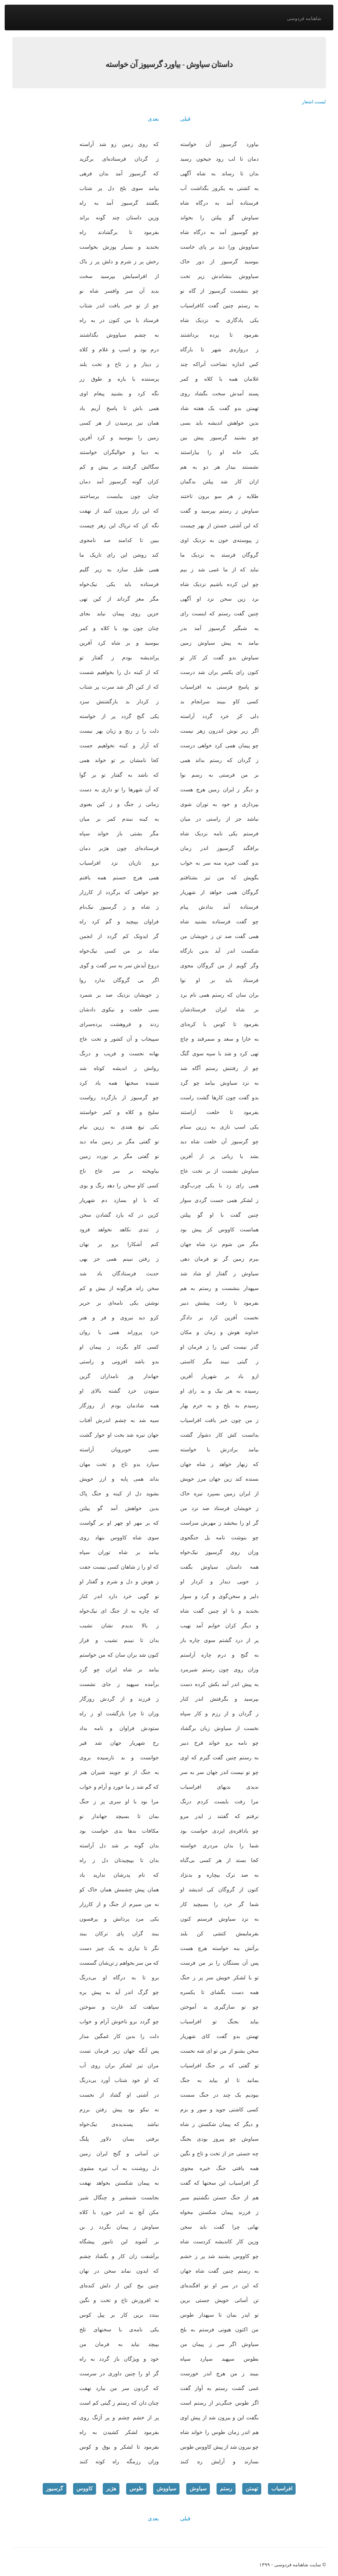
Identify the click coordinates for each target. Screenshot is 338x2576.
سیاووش (166, 2488)
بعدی (153, 119)
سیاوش (198, 2488)
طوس (136, 2488)
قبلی (185, 119)
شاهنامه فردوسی (304, 18)
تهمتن (252, 2488)
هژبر (111, 2488)
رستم (226, 2488)
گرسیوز (54, 2488)
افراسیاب (281, 2488)
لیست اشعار (314, 101)
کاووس (84, 2488)
